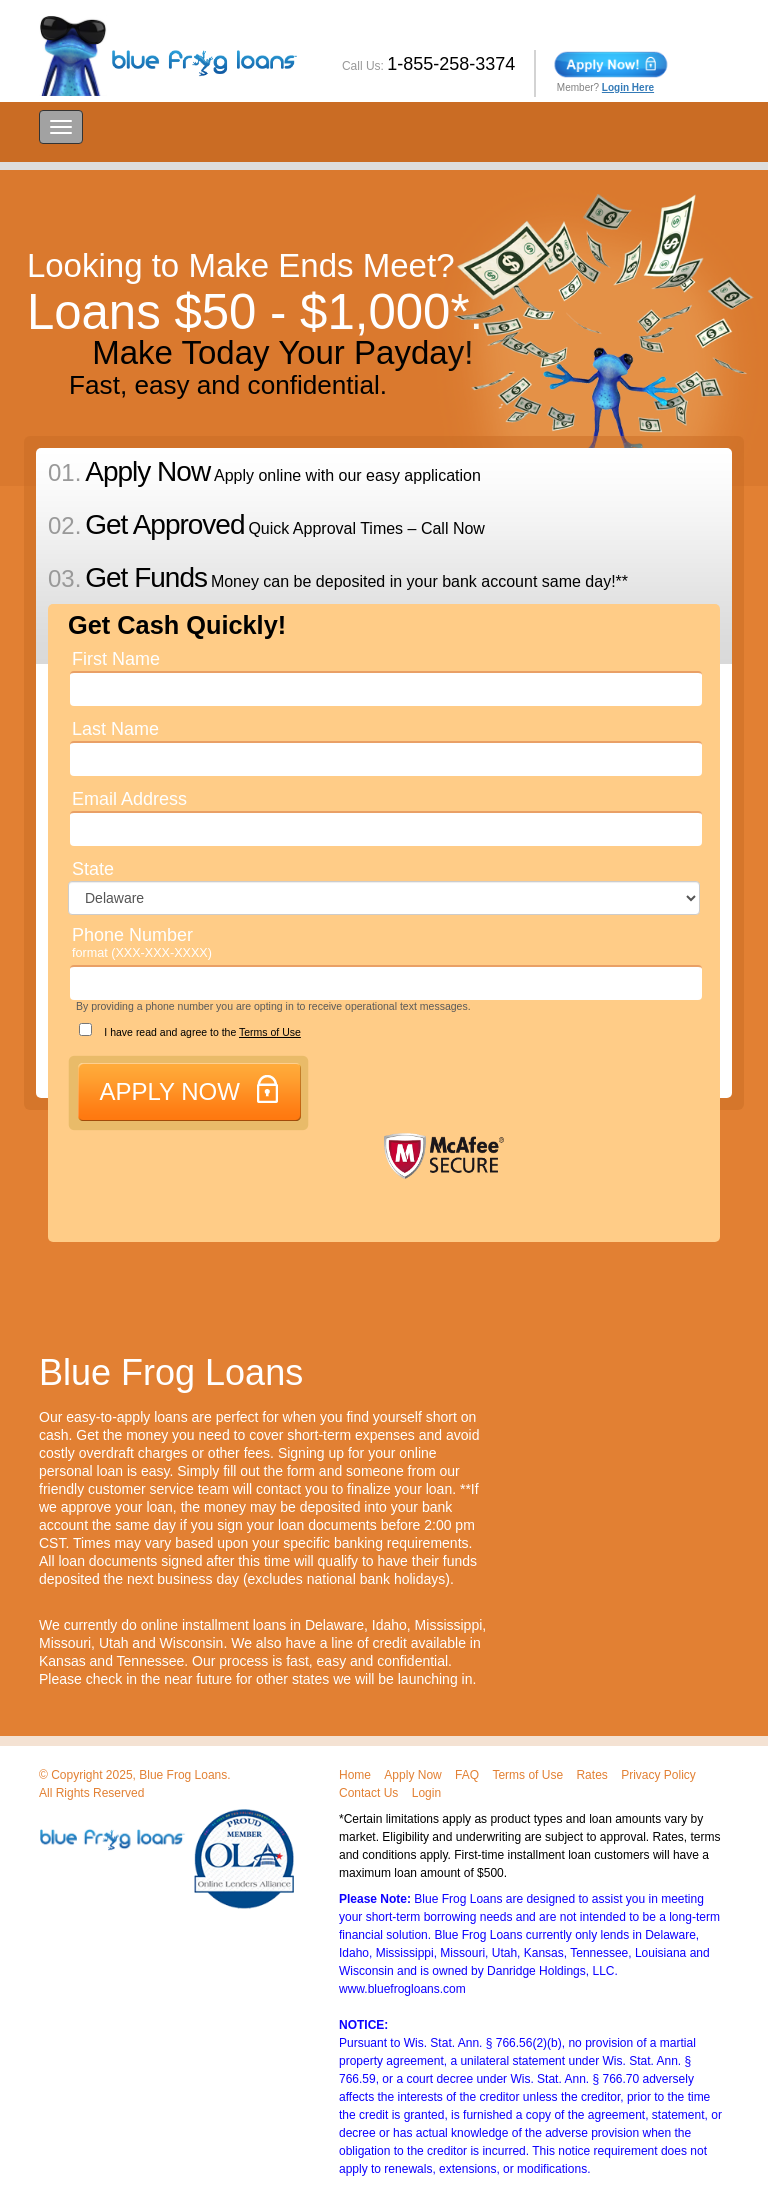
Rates (591, 1775)
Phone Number (142, 942)
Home (355, 1775)
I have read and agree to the (181, 1030)
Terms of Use (270, 1032)
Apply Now (412, 1775)
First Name (116, 659)
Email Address (129, 799)
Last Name (115, 729)
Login (426, 1793)
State (93, 869)
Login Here (628, 87)
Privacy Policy (658, 1775)
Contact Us (368, 1793)
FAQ (467, 1775)
